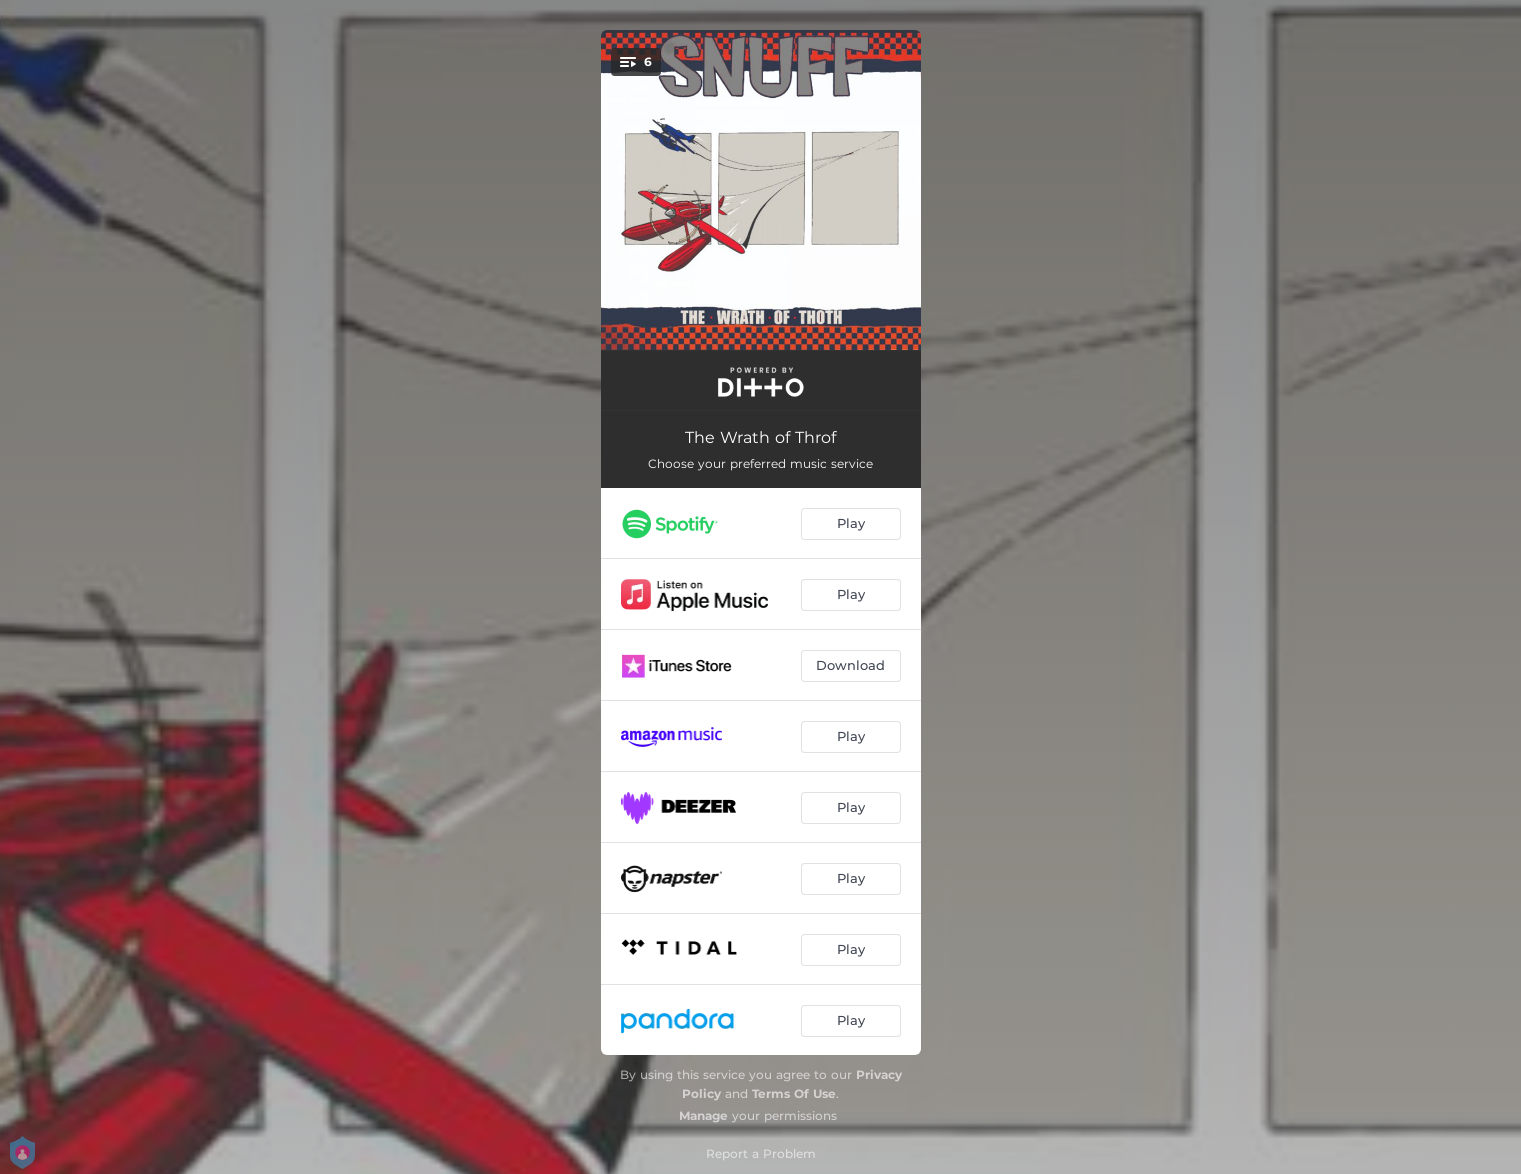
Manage (703, 1115)
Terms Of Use (794, 1093)
